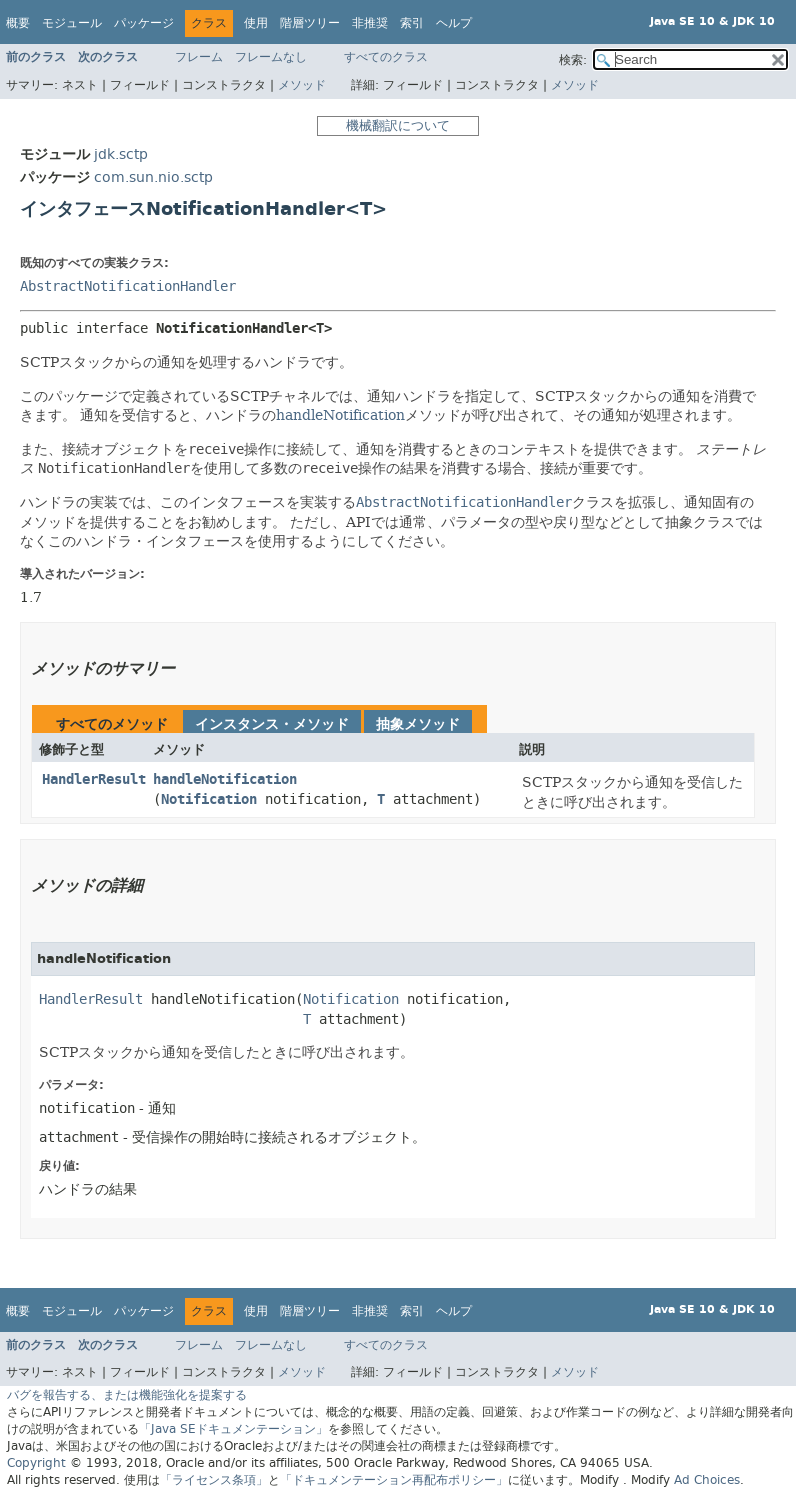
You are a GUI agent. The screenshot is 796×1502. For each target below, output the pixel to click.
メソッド (302, 85)
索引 (412, 23)
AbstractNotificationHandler (128, 286)
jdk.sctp (121, 154)
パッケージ (144, 23)
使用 (256, 23)
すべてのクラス (386, 57)
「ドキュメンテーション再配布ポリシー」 (394, 1480)
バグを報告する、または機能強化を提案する (127, 1395)
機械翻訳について (398, 125)
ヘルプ (454, 23)
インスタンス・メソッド (272, 724)
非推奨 (370, 23)
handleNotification (340, 415)
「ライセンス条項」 (214, 1480)
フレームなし (271, 57)
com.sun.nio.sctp (153, 177)
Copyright (36, 1463)
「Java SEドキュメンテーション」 (233, 1429)
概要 (18, 23)
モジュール (72, 23)
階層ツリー (310, 23)
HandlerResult (94, 779)
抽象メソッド (418, 724)
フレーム (199, 57)
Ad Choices (707, 1480)
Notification (209, 799)
